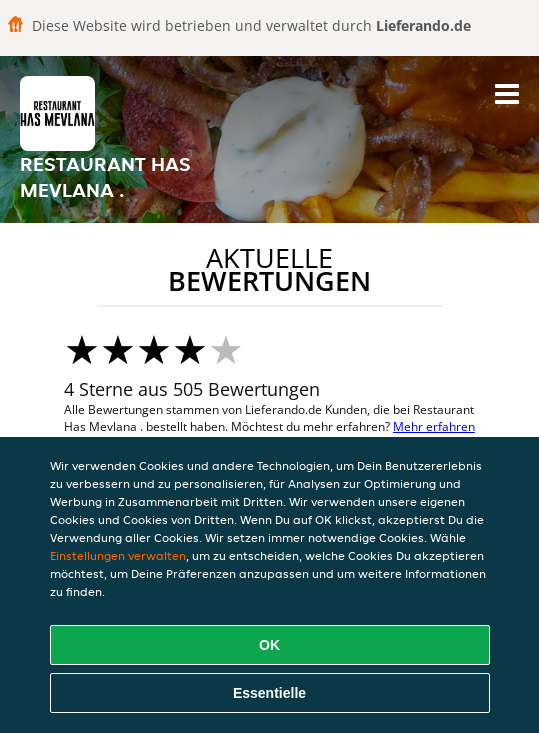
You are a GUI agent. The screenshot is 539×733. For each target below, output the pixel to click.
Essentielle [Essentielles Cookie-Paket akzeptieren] (269, 693)
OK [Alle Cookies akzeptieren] (269, 645)
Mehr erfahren (434, 426)
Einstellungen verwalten (118, 555)
